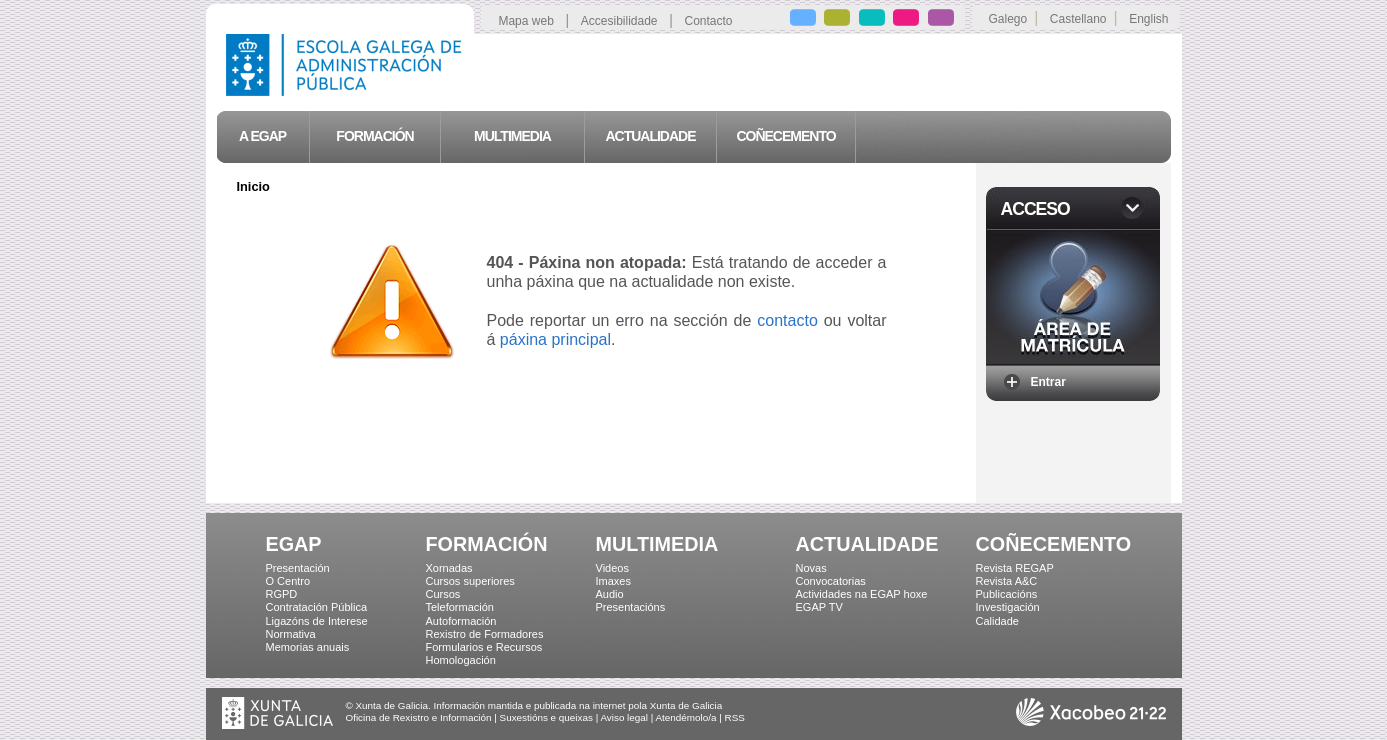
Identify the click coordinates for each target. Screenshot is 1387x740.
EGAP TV (819, 607)
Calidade (997, 621)
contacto (787, 320)
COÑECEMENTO (1054, 544)
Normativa (291, 634)
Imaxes (613, 581)
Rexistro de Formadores (485, 634)
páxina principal (555, 339)
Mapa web (525, 21)
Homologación (461, 660)
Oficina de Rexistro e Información (419, 717)
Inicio (253, 186)
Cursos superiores (470, 581)
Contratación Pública (317, 607)
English (1148, 19)
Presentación (298, 568)
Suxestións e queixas (546, 717)
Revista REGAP (1015, 568)
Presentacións (631, 607)
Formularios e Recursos (484, 647)
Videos (612, 568)
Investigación (1008, 607)
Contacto (709, 21)
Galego (1008, 19)
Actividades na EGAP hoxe (862, 594)
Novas (811, 568)
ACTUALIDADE (867, 544)
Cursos (443, 594)
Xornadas (449, 568)
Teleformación (460, 607)
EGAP (294, 544)
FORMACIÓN (487, 544)
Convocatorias (831, 581)
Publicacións (1007, 594)
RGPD (282, 594)
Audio (610, 594)
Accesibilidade (619, 21)
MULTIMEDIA (657, 544)
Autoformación (461, 621)
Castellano (1078, 19)
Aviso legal (624, 717)
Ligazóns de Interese (317, 621)
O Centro (288, 581)
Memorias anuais (308, 647)
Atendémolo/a (686, 717)
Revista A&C (1007, 581)
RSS (735, 717)
